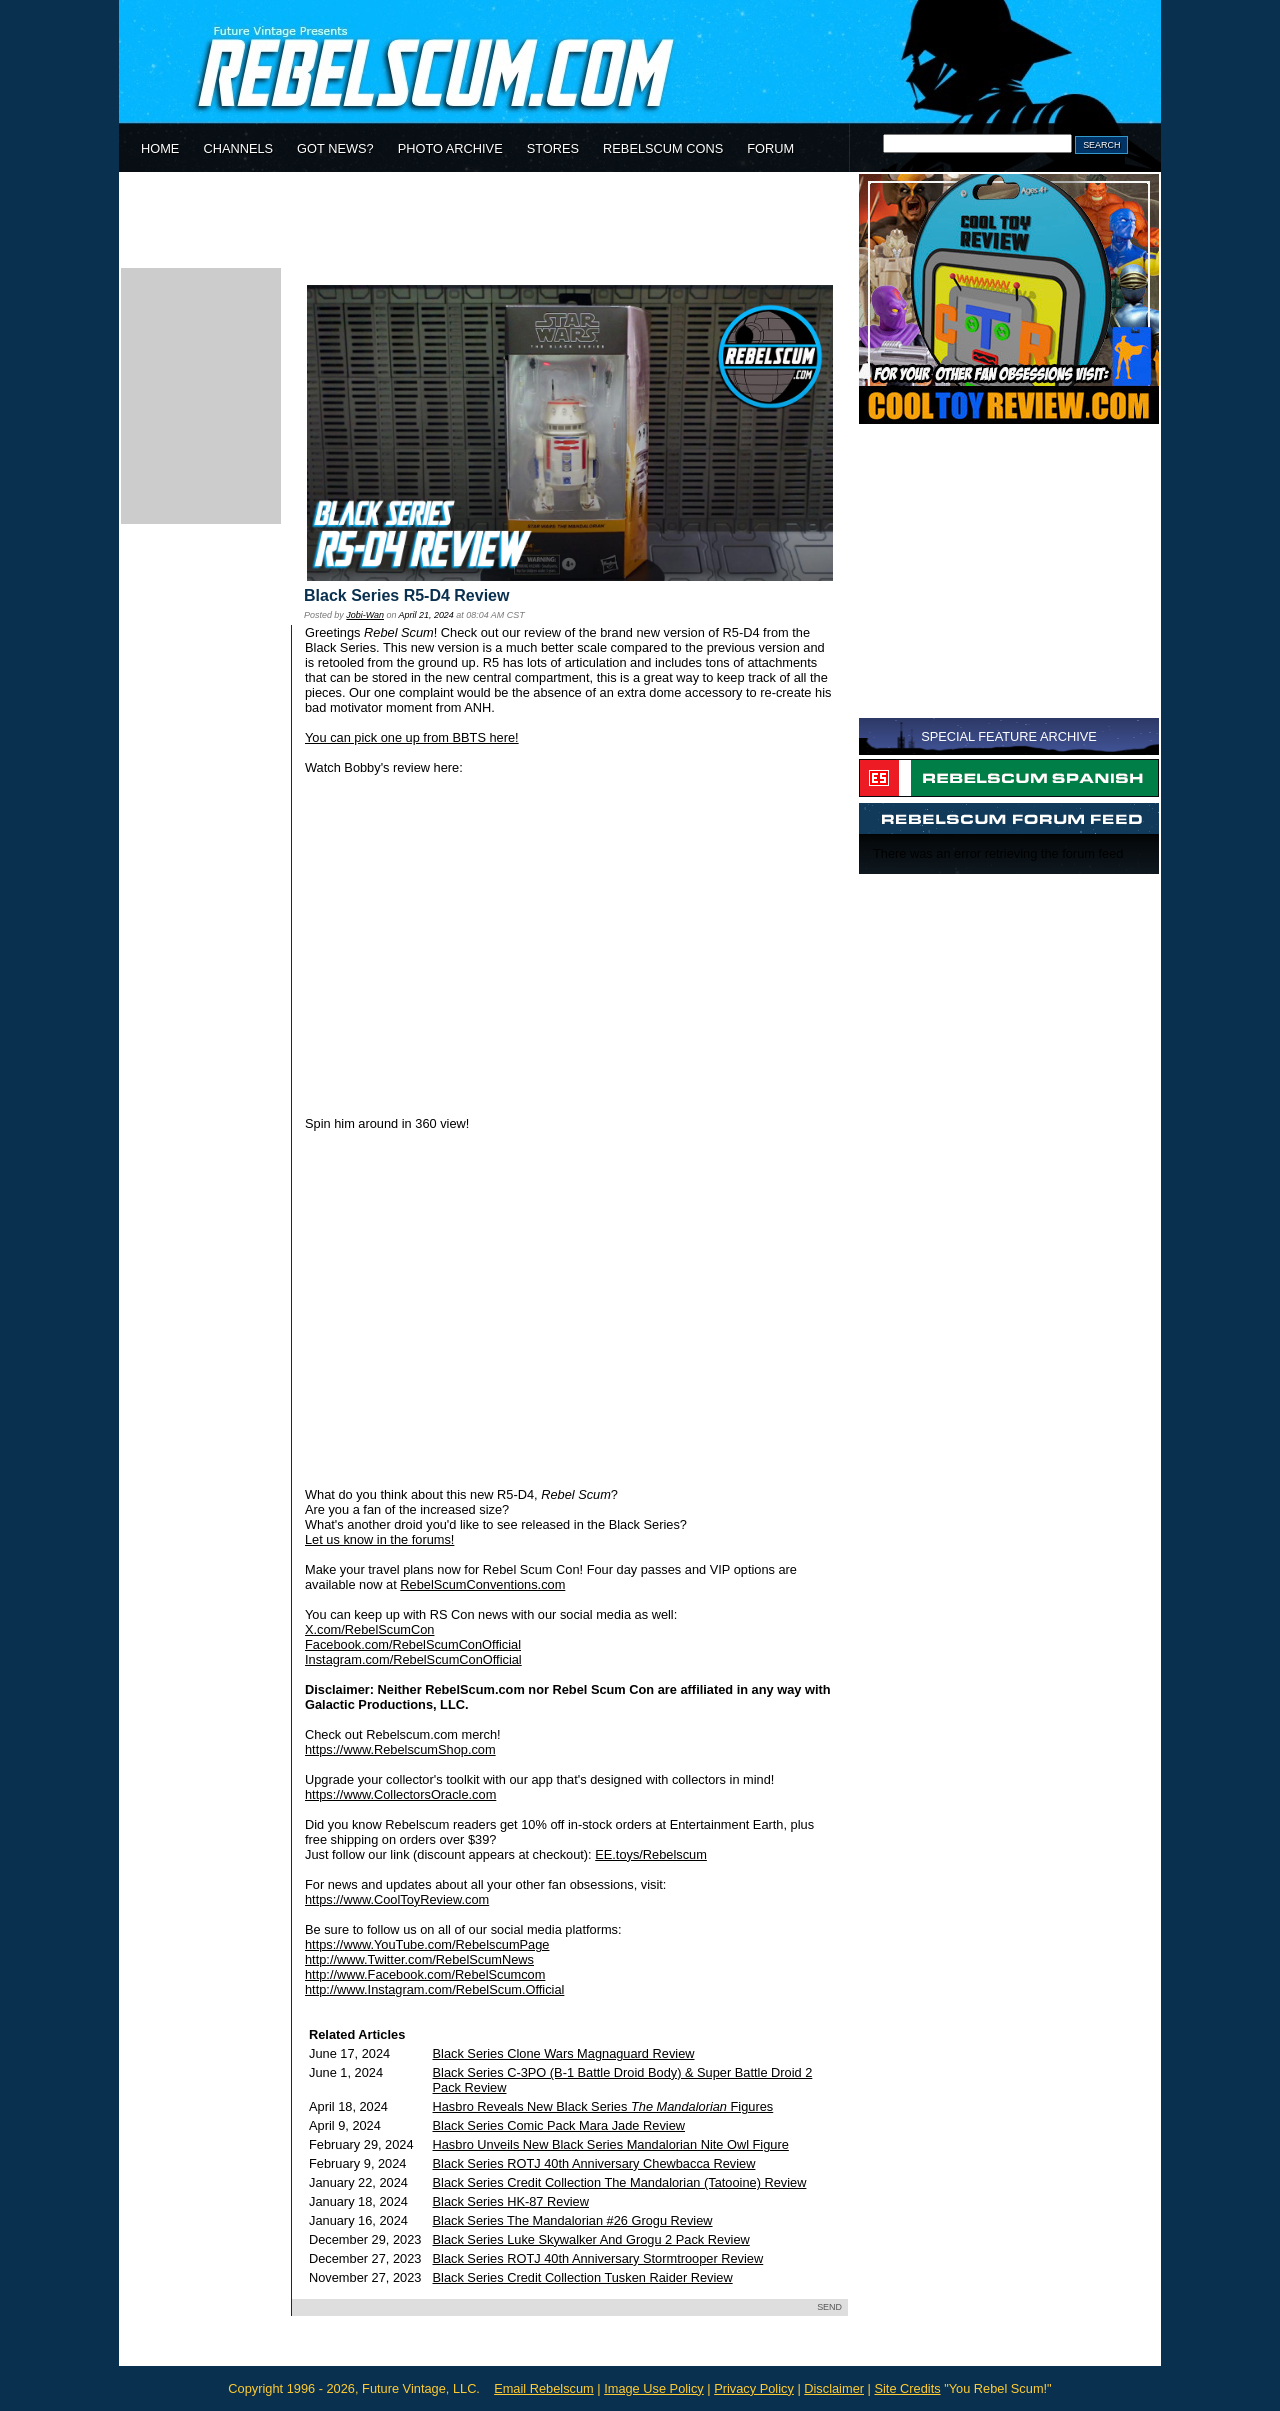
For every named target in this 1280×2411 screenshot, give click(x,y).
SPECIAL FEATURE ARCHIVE (1009, 736)
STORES (553, 148)
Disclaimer (834, 2388)
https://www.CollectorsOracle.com (400, 1794)
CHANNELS (238, 148)
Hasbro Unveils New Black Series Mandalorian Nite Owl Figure (611, 2144)
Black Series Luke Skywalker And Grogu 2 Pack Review (591, 2239)
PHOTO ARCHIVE (450, 148)
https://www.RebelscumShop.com (400, 1749)
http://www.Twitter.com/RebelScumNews (419, 1959)
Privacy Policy (754, 2388)
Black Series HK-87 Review (511, 2201)
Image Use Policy (654, 2388)
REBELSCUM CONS (663, 148)
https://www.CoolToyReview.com (397, 1899)
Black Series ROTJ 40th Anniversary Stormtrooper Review (598, 2258)
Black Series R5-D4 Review (406, 595)
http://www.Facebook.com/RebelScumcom (425, 1974)
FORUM (770, 148)
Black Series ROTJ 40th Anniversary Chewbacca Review (594, 2163)
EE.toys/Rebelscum (651, 1854)
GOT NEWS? (335, 148)
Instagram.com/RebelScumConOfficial (413, 1659)
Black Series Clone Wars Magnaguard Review (564, 2053)
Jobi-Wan (365, 615)
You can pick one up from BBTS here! (412, 737)
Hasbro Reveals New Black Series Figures (603, 2106)
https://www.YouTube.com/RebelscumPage (427, 1944)
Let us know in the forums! (379, 1539)
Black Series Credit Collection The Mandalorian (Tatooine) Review (620, 2182)
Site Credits (907, 2388)
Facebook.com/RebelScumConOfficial (413, 1644)
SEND (829, 2307)
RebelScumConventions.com (482, 1584)
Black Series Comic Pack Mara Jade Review (559, 2125)
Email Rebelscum (544, 2388)
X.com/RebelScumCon (369, 1629)
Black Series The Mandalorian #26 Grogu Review (573, 2220)
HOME (160, 148)
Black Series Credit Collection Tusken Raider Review (583, 2277)
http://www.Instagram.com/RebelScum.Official (434, 1989)
